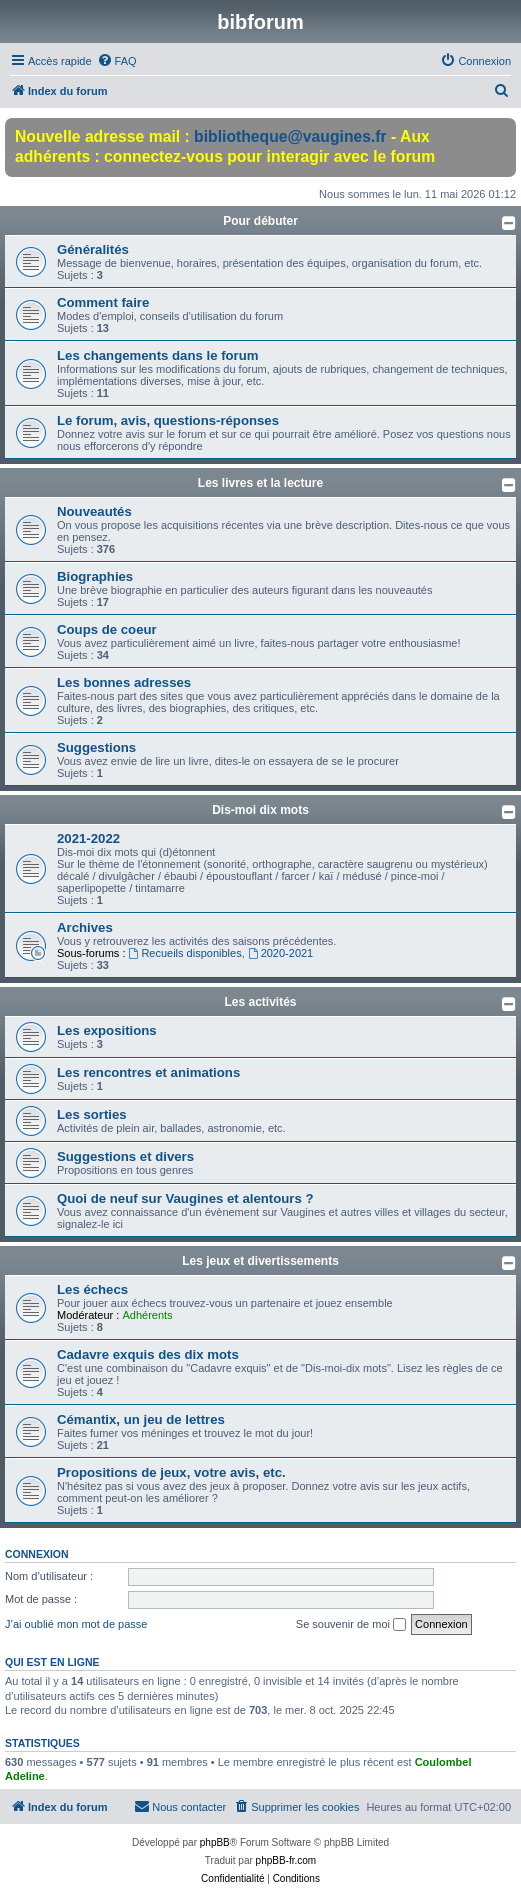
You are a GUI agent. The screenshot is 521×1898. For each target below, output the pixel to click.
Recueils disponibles (185, 953)
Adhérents (147, 1315)
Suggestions (96, 747)
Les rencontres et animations (148, 1072)
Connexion (37, 1554)
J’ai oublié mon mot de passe (76, 1624)
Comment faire (103, 302)
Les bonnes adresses (124, 682)
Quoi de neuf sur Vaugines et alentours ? (185, 1198)
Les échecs (92, 1289)
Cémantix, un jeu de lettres (141, 1419)
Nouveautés (94, 511)
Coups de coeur (107, 629)
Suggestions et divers (125, 1156)
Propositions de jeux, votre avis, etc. (171, 1472)
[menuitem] (117, 61)
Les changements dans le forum (158, 355)
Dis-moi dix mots (260, 810)
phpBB (215, 1842)
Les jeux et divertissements (260, 1261)
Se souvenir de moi (351, 1625)
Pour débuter (260, 221)
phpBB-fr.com (286, 1860)
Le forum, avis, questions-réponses (168, 420)
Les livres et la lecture (260, 483)
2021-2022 (88, 838)
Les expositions (107, 1030)
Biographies (95, 576)
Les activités (260, 1002)
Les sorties (92, 1114)
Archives (85, 927)
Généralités (93, 249)
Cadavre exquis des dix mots (148, 1354)
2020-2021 (280, 953)
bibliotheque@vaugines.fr (290, 136)
